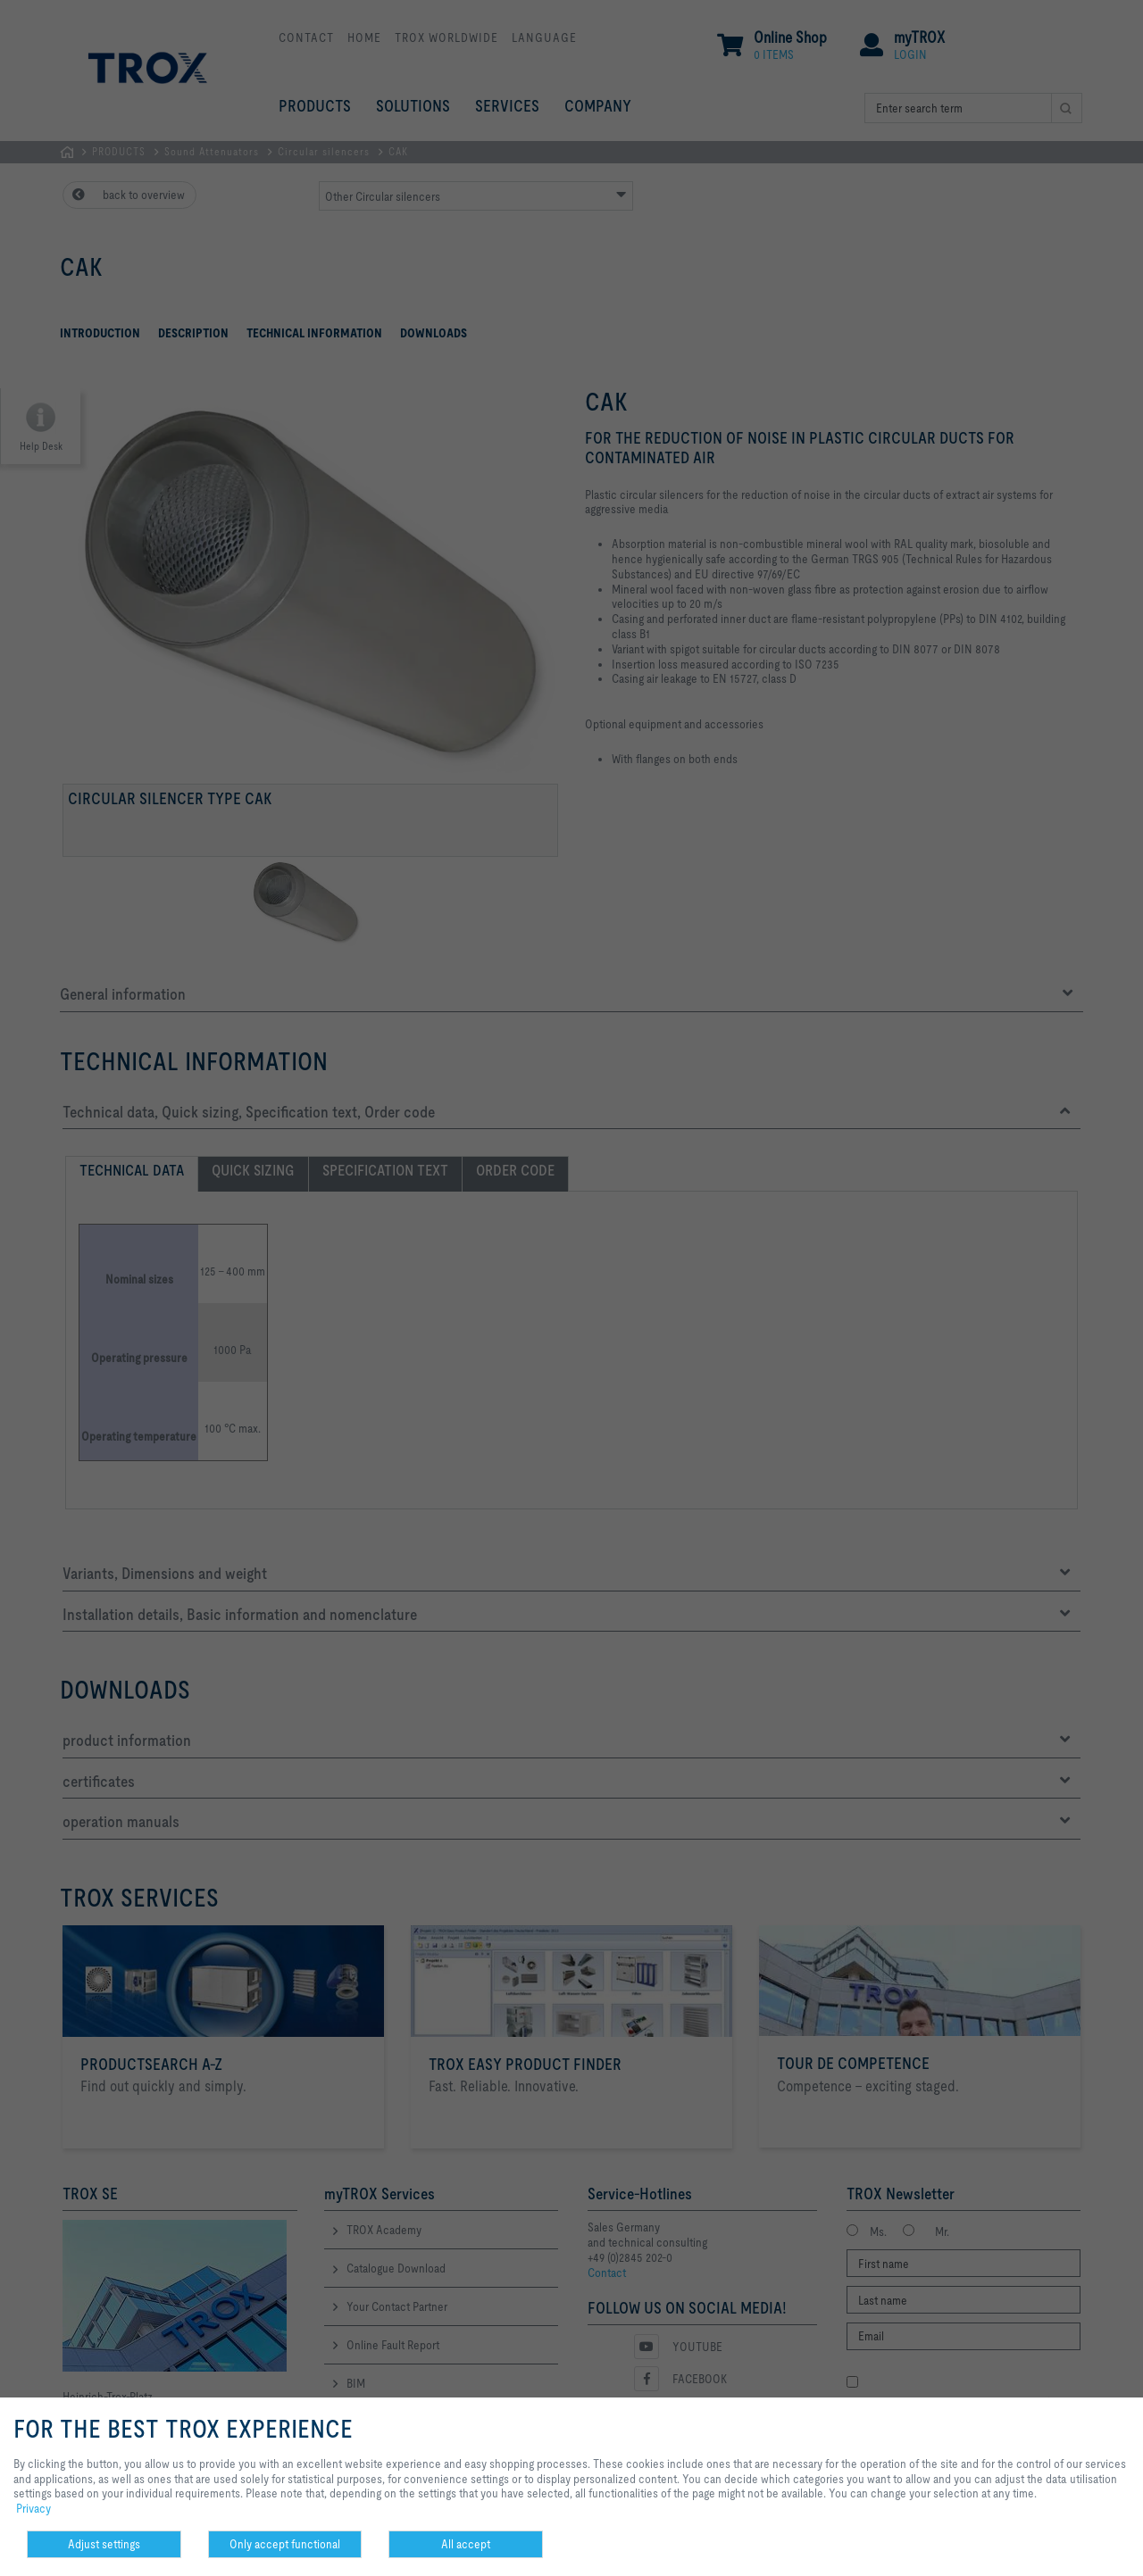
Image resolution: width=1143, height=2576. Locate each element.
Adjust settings (104, 2544)
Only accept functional (284, 2544)
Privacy (33, 2508)
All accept (465, 2544)
